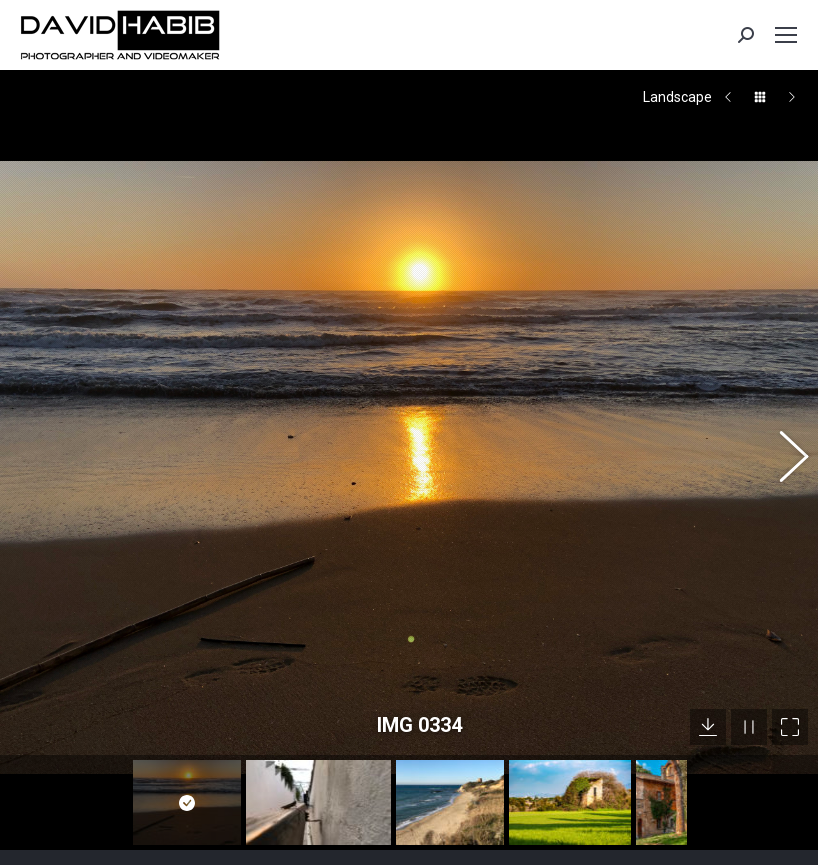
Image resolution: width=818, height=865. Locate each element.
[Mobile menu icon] (786, 35)
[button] (783, 430)
